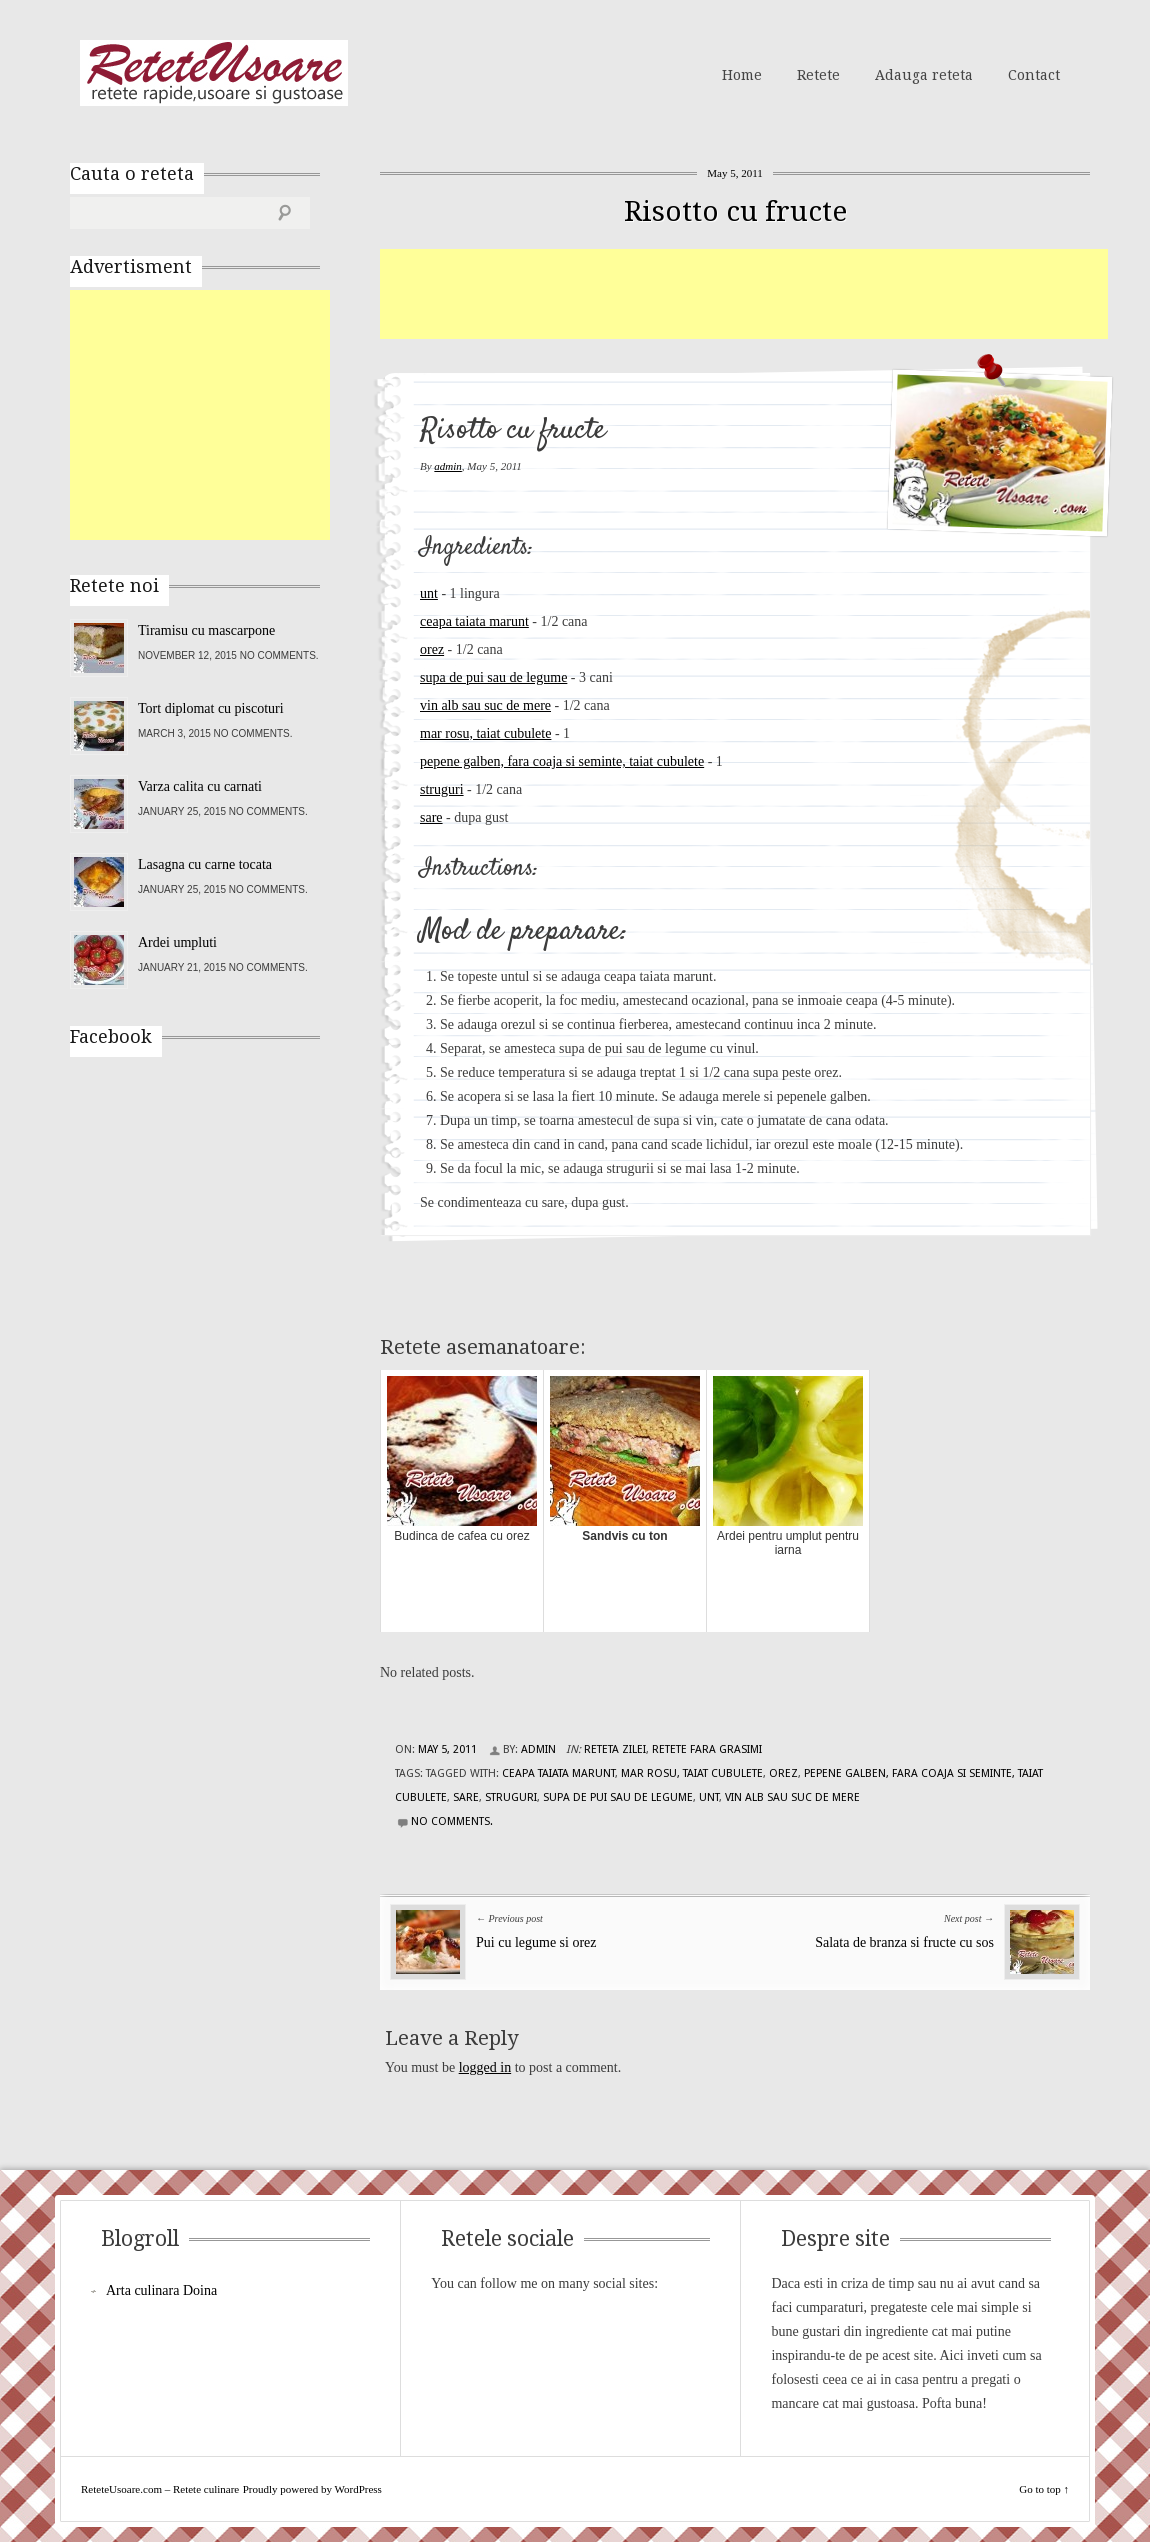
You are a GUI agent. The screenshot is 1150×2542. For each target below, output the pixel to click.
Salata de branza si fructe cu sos (904, 1942)
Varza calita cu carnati (200, 786)
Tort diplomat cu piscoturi (211, 708)
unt (429, 593)
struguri (442, 789)
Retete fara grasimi (707, 1749)
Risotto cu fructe (735, 211)
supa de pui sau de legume (493, 677)
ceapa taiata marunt (474, 621)
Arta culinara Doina (161, 2290)
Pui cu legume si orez (536, 1942)
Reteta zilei (615, 1749)
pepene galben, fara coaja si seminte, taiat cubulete (562, 761)
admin (448, 466)
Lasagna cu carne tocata (205, 864)
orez (432, 649)
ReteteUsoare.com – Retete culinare (214, 73)
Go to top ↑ (1044, 2489)
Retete (818, 75)
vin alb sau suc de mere (485, 705)
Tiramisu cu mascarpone (206, 630)
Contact (1034, 75)
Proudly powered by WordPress (312, 2489)
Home (742, 75)
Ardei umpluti (177, 942)
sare (431, 817)
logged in (485, 2067)
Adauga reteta (924, 75)
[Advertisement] (744, 294)
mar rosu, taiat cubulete (485, 733)
